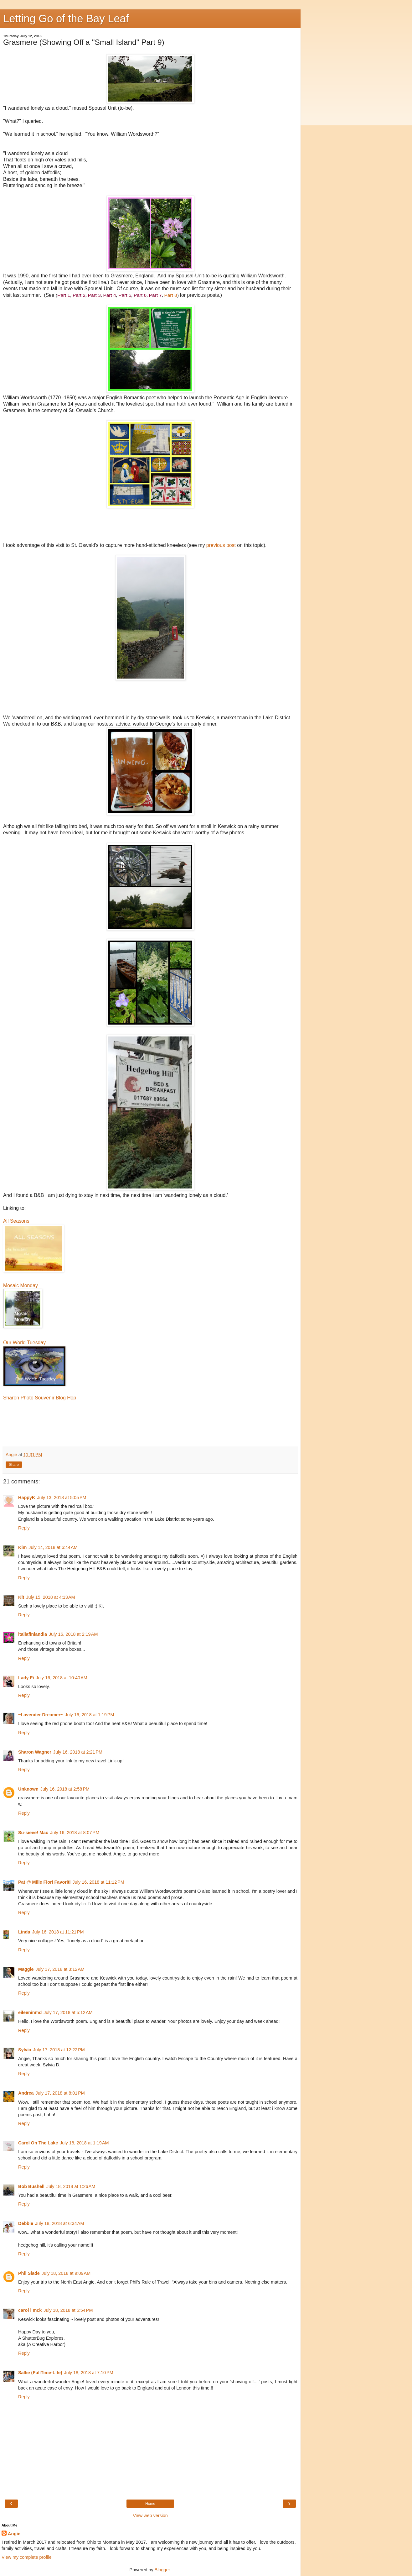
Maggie (26, 1969)
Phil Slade (29, 2273)
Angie (14, 2533)
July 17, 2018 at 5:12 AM (68, 2012)
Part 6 (140, 295)
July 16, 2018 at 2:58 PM (65, 1789)
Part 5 (124, 295)
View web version (150, 2515)
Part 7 (155, 295)
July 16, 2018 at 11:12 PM (98, 1882)
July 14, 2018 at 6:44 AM (52, 1547)
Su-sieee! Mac (33, 1832)
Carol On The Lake (38, 2142)
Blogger (162, 2569)
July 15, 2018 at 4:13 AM (50, 1597)
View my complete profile (27, 2557)
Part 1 (63, 295)
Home (150, 2503)
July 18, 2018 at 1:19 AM (84, 2142)
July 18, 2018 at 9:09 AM (66, 2273)
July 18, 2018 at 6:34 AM (59, 2223)
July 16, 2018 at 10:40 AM (61, 1677)
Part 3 (94, 295)
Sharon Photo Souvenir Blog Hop (39, 1397)
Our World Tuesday (24, 1342)
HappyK (26, 1497)
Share (14, 1464)
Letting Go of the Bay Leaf (66, 18)
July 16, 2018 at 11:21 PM (58, 1931)
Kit (21, 1597)
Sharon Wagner (34, 1752)
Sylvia (24, 2049)
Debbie (25, 2223)
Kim (22, 1547)
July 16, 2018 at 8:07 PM (74, 1832)
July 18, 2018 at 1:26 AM (70, 2186)
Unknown (28, 1789)
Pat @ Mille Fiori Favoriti (44, 1882)
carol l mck (30, 2310)
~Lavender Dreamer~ (40, 1714)
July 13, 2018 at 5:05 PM (61, 1497)
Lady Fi (26, 1677)
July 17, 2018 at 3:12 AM (60, 1969)
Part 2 (79, 295)
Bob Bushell (31, 2186)
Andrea (26, 2093)
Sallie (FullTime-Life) (40, 2372)
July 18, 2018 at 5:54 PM (68, 2310)
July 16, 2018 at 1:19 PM (89, 1714)
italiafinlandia (32, 1634)
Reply (24, 1527)
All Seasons (16, 1221)
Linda (24, 1931)
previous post (221, 545)
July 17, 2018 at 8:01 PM (60, 2093)
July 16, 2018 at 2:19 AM (73, 1634)
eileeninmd (30, 2012)
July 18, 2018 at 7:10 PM (88, 2372)
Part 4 (109, 295)
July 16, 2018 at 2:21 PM (77, 1752)
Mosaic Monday (20, 1285)
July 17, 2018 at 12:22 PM (59, 2049)
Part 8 (170, 295)
